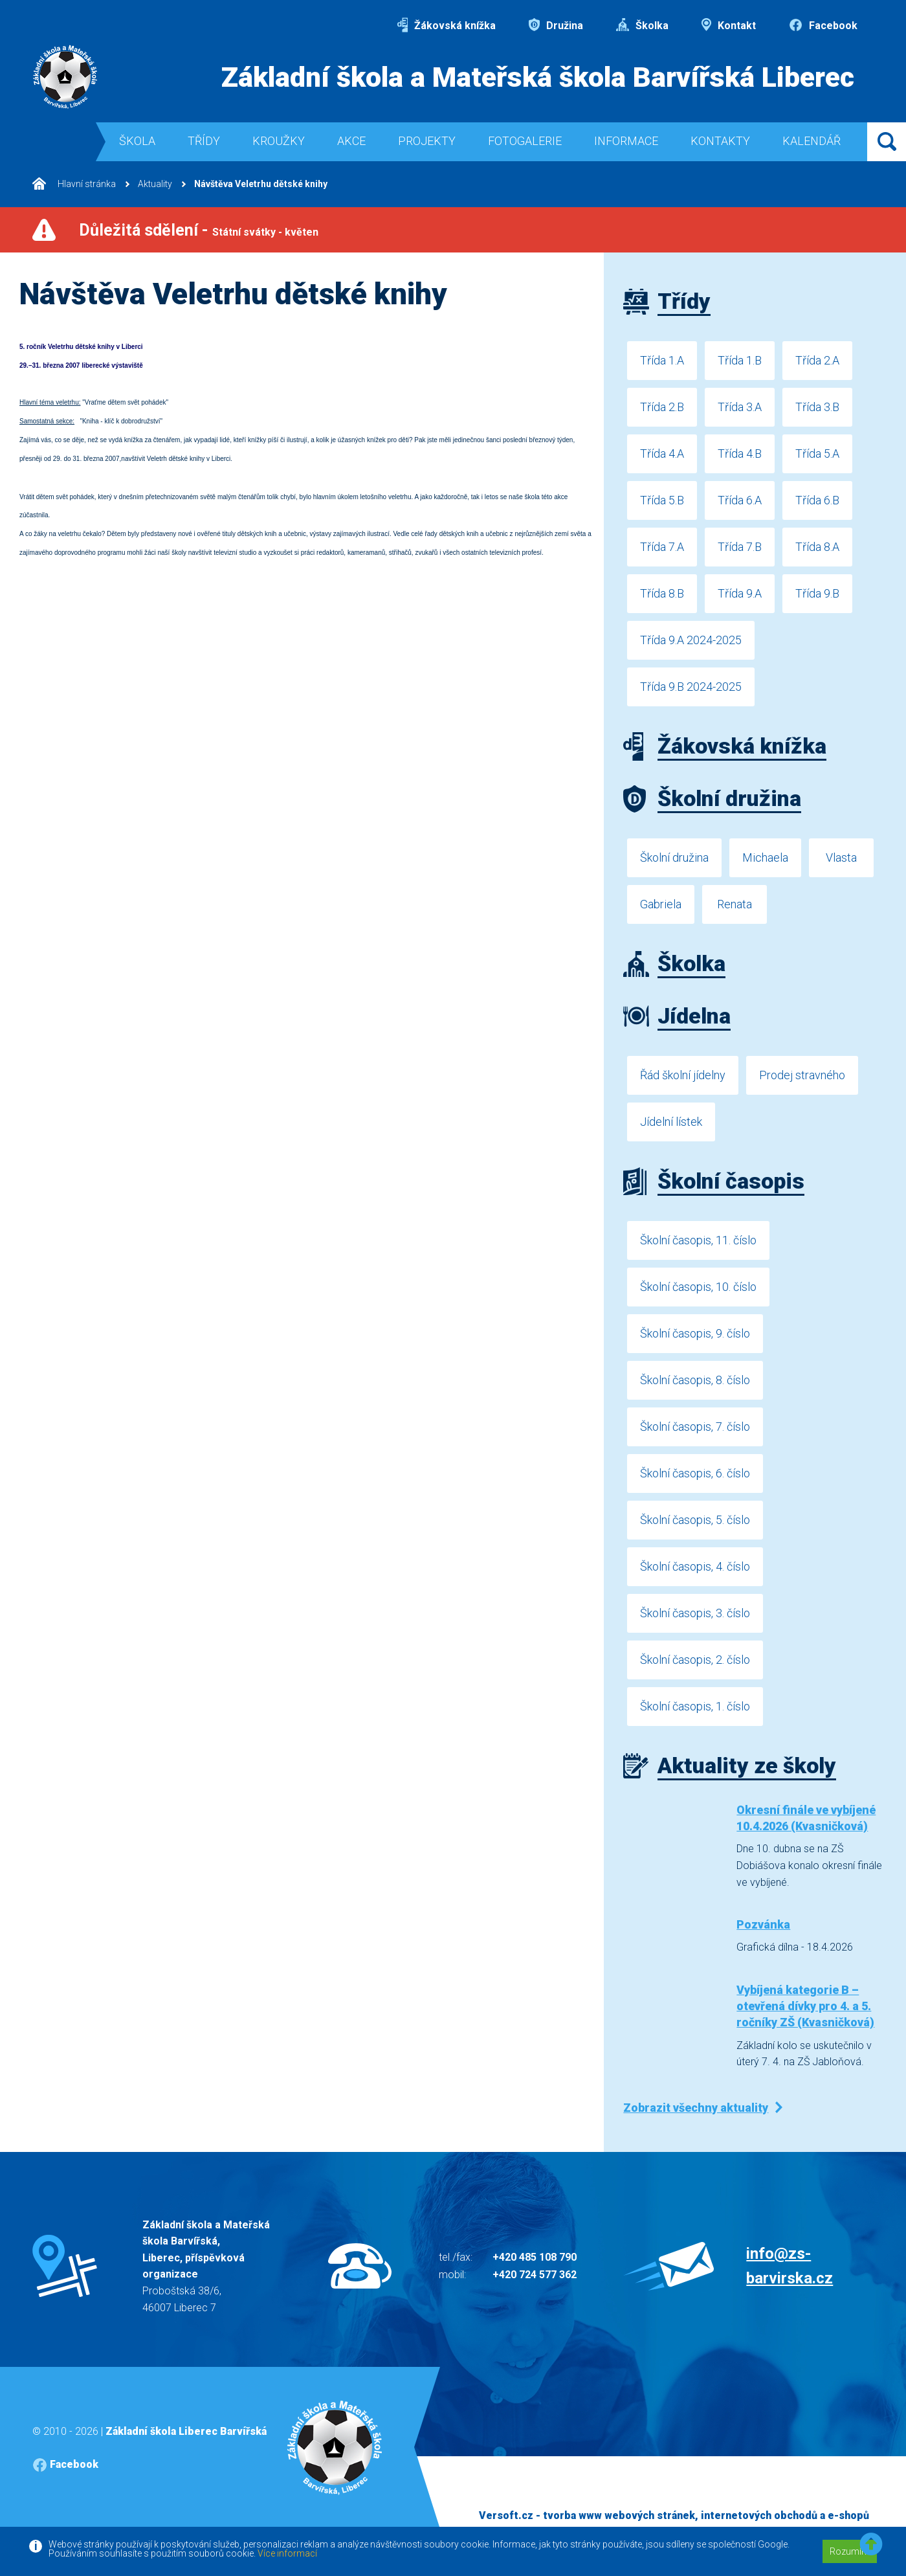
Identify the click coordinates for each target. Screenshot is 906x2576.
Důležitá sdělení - (198, 230)
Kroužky (278, 141)
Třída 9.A (740, 593)
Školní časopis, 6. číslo (695, 1473)
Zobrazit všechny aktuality (695, 2107)
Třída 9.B (817, 593)
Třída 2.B (662, 407)
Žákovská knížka (446, 25)
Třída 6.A (740, 500)
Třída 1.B (740, 360)
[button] (871, 2544)
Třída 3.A (740, 407)
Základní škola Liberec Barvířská (186, 2431)
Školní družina (674, 857)
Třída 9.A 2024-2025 (691, 640)
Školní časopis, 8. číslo (695, 1380)
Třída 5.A (817, 453)
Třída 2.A (817, 360)
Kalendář (811, 141)
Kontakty (720, 141)
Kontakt (729, 25)
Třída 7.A (662, 547)
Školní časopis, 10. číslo (698, 1287)
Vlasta (841, 857)
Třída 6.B (817, 500)
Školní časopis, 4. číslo (695, 1566)
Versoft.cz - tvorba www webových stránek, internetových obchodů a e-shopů (674, 2515)
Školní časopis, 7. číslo (695, 1426)
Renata (734, 904)
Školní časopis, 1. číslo (695, 1706)
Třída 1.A (662, 360)
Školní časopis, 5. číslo (695, 1520)
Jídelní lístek (671, 1121)
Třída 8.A (817, 547)
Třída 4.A (662, 453)
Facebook (823, 25)
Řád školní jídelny (682, 1075)
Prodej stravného (802, 1075)
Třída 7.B (740, 547)
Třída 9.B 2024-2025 (691, 686)
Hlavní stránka (74, 183)
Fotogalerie (525, 141)
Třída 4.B (740, 453)
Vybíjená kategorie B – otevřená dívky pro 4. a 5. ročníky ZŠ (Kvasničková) (805, 2006)
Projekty (427, 141)
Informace (626, 141)
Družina (556, 25)
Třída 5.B (662, 500)
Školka (642, 25)
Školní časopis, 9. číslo (695, 1333)
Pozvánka (763, 1924)
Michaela (765, 857)
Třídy (204, 141)
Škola (137, 141)
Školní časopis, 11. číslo (698, 1240)
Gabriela (660, 904)
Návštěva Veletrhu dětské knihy (260, 184)
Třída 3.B (817, 407)
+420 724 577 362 (534, 2274)
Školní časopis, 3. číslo (695, 1613)
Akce (351, 141)
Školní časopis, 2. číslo (695, 1659)
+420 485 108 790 (534, 2257)
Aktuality (155, 184)
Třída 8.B (662, 593)
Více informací (287, 2553)
